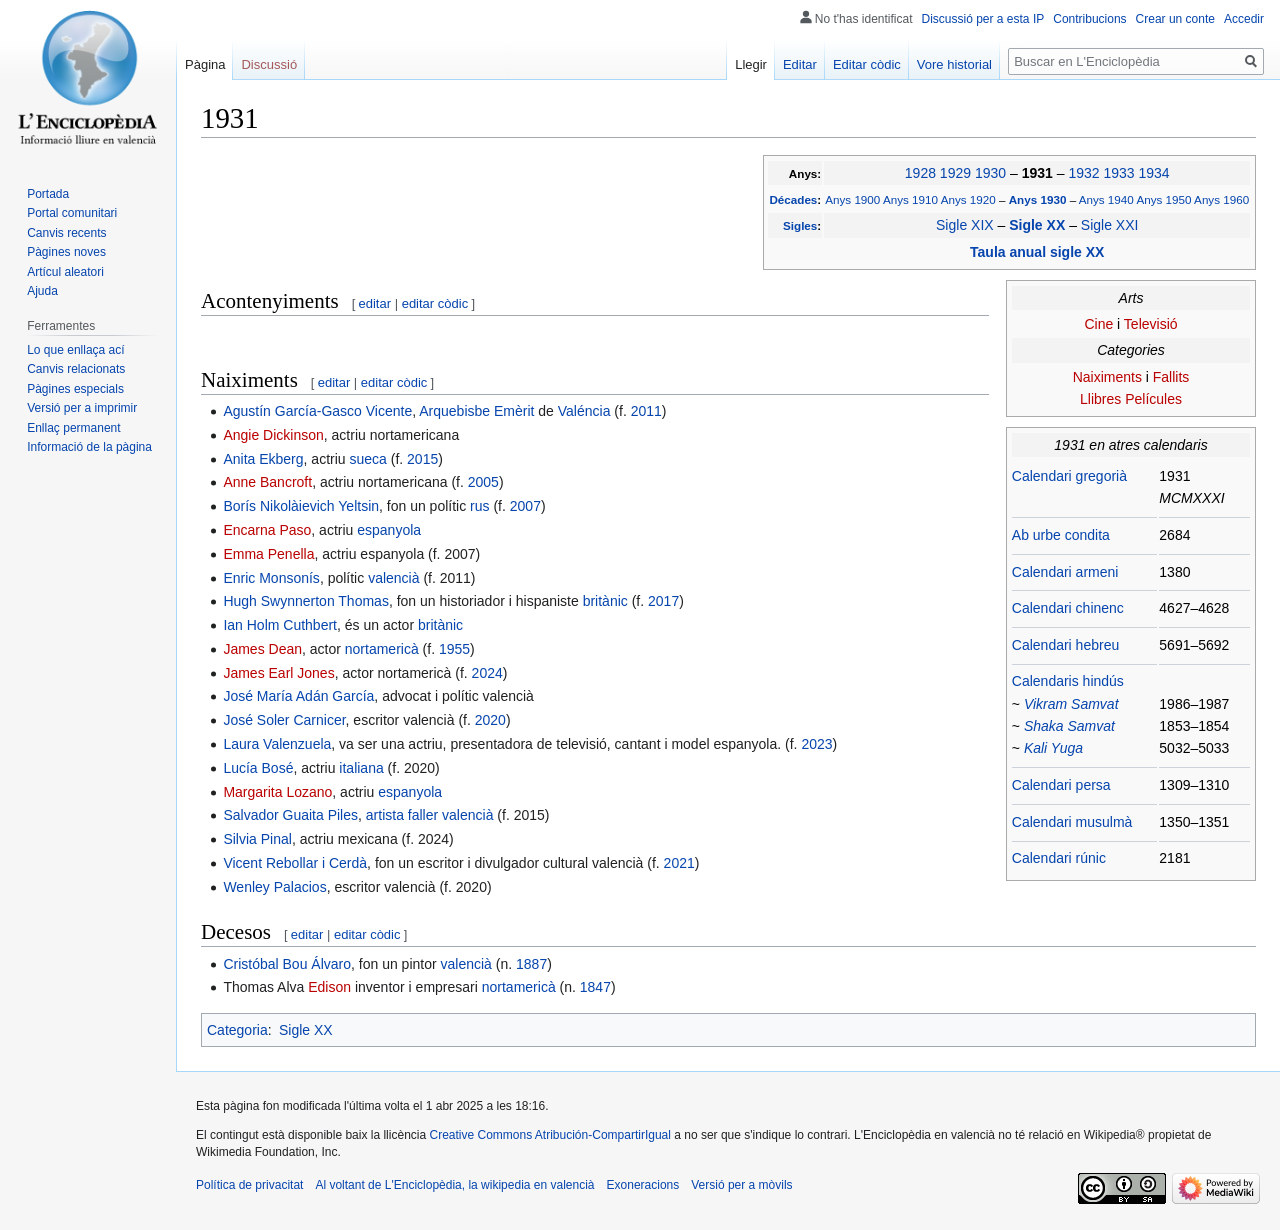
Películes (1153, 399)
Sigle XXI (1110, 225)
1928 (920, 173)
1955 (454, 649)
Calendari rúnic (1059, 858)
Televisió (1151, 324)
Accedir (1244, 19)
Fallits (1171, 377)
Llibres (1100, 399)
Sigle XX (1039, 225)
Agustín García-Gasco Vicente (317, 411)
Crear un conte (1175, 19)
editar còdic (435, 303)
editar (375, 303)
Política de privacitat (249, 1185)
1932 (1083, 173)
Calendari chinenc (1068, 608)
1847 (595, 987)
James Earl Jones (278, 673)
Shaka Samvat (1069, 726)
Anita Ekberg (263, 459)
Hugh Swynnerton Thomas (306, 601)
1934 (1153, 173)
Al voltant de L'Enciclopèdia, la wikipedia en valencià (454, 1185)
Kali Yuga (1053, 748)
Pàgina (205, 64)
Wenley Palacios (274, 887)
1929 (955, 173)
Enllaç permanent (73, 428)
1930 (990, 173)
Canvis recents (66, 233)
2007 (525, 506)
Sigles (800, 225)
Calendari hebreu (1065, 645)
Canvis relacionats (76, 369)
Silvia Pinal (257, 839)
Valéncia (584, 411)
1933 (1118, 173)
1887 (531, 964)
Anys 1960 (1221, 199)
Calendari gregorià (1069, 476)
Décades (793, 199)
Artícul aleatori (65, 272)
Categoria (237, 1030)
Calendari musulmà (1072, 822)
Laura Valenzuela (277, 744)
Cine (1098, 324)
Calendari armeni (1065, 572)
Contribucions (1089, 19)
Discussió (269, 64)
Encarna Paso (267, 530)
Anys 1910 (910, 199)
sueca (367, 459)
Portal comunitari (72, 213)
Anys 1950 (1163, 199)
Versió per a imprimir (82, 408)
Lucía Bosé (258, 768)
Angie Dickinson (273, 435)
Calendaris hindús (1068, 681)
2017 (663, 601)
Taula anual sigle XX (1037, 252)
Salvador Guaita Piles (290, 815)
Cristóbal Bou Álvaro (287, 964)
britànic (605, 601)
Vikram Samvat (1071, 704)
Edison (329, 987)
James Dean (262, 649)
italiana (361, 768)
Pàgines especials (75, 389)
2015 (422, 459)
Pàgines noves (66, 252)
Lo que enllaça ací (75, 350)
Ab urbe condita (1061, 535)
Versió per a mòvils (741, 1185)
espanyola (389, 530)
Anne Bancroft (267, 482)
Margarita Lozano (277, 792)
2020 (490, 720)
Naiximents (1107, 377)
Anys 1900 (852, 199)
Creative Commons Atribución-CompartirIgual (549, 1135)
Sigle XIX (965, 225)
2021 (679, 863)
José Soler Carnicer (284, 720)
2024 (487, 673)
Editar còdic (867, 64)
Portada (48, 194)
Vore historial (954, 64)
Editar (800, 64)
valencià (393, 578)
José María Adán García (298, 696)
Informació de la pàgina (89, 447)
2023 (816, 744)
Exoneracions (643, 1185)
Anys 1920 (968, 199)
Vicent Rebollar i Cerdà (295, 863)
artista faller (402, 815)
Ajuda (42, 291)
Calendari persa (1061, 785)
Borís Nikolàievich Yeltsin (301, 506)
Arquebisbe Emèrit (476, 411)
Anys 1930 (1039, 199)
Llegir (751, 64)
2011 (646, 411)
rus (479, 506)
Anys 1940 (1106, 199)
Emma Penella (268, 554)
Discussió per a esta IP (983, 19)
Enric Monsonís (271, 578)
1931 (1039, 173)
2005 (483, 482)
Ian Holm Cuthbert (280, 625)
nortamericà (382, 649)
